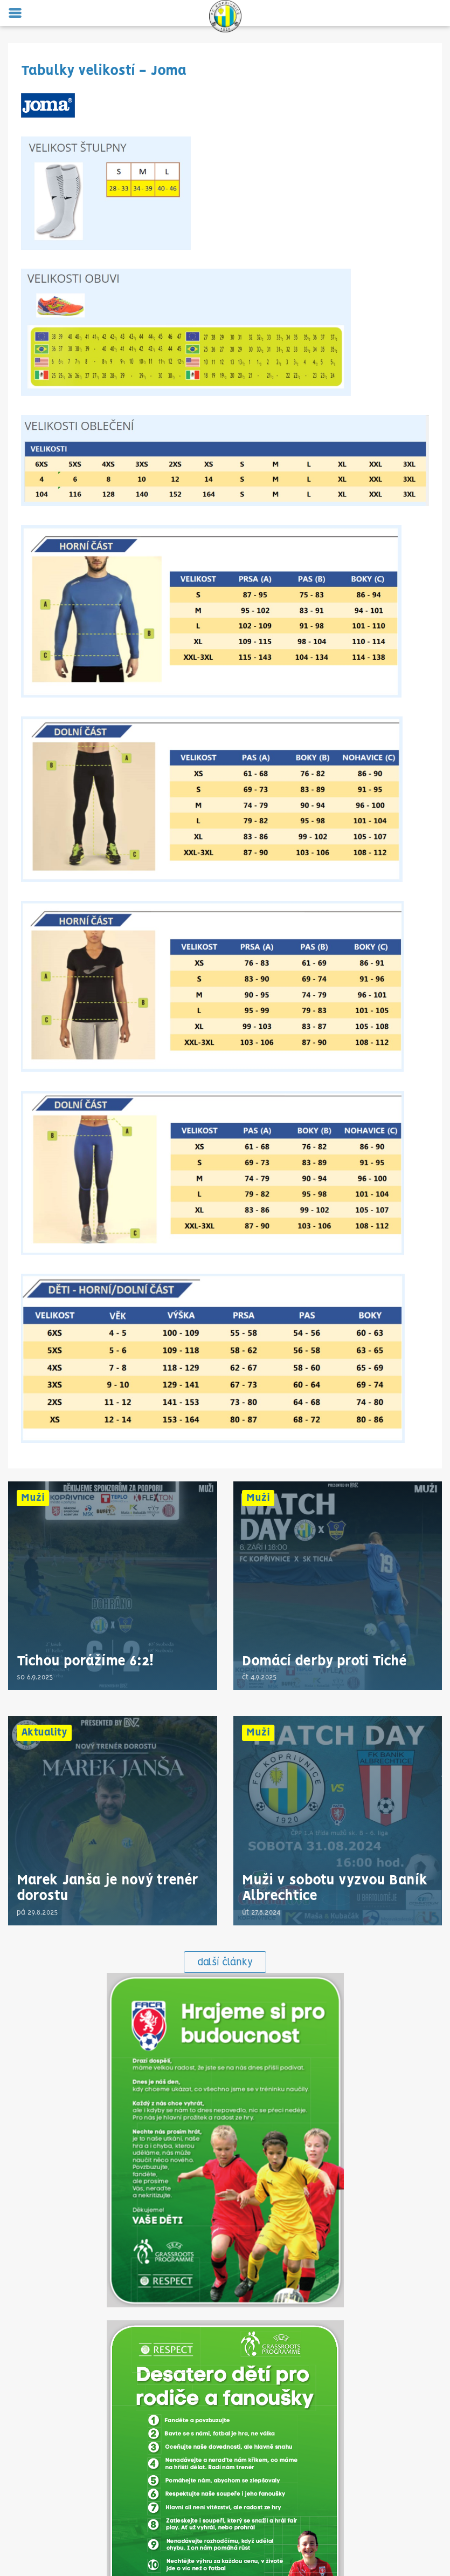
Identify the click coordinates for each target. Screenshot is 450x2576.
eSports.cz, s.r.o (282, 2550)
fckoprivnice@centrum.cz (225, 2446)
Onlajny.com (191, 2525)
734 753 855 (225, 2437)
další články (225, 1550)
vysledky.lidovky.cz (247, 2525)
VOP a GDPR (225, 2464)
